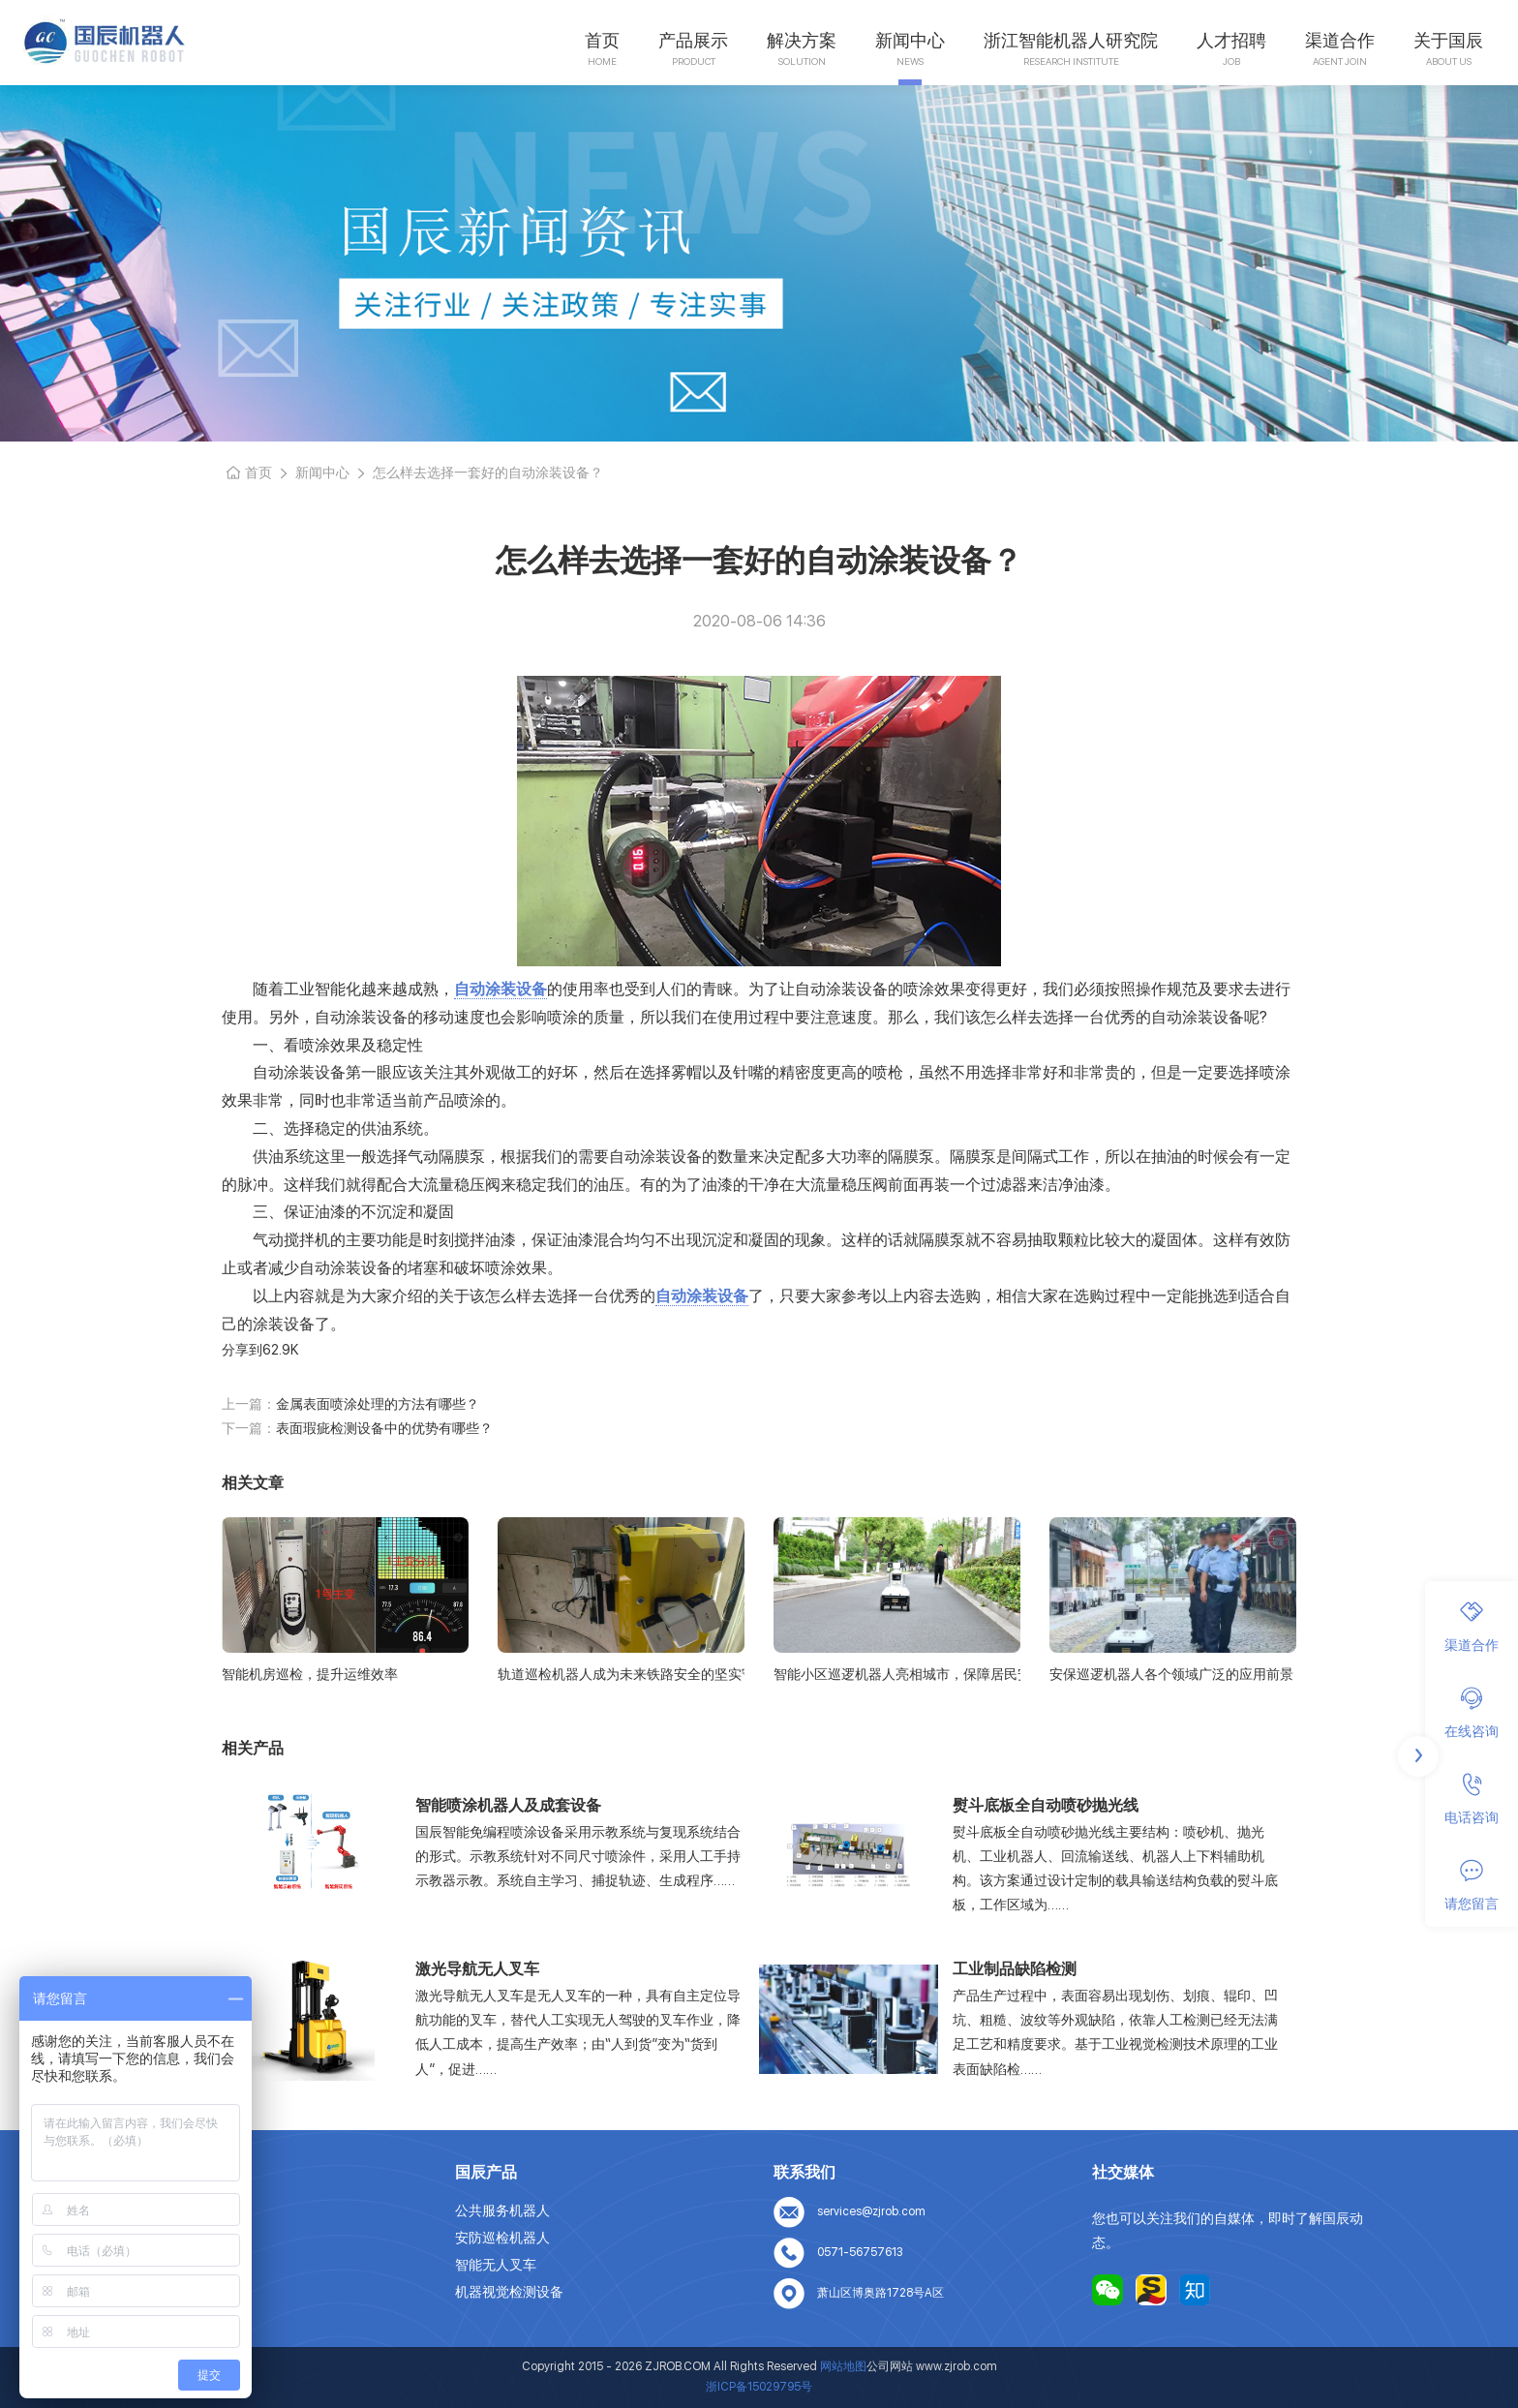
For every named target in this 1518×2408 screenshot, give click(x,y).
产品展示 (693, 40)
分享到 (242, 1349)
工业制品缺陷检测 (1015, 1969)
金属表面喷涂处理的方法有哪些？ (377, 1404)
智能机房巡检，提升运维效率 (310, 1674)
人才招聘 (1231, 40)
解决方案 (801, 40)
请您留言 (1471, 1885)
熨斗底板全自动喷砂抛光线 (1045, 1805)
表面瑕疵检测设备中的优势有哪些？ (384, 1428)
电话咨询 (1471, 1799)
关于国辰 (1448, 40)
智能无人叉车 (495, 2264)
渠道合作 (1340, 40)
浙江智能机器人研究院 (1071, 40)
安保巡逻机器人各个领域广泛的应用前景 (1171, 1674)
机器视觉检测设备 (509, 2292)
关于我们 (164, 2237)
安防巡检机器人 (502, 2237)
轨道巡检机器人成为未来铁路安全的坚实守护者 (621, 1674)
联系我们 (164, 2292)
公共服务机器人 (502, 2210)
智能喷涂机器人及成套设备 (508, 1805)
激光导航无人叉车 (477, 1969)
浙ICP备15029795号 (759, 2386)
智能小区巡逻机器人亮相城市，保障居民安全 (897, 1674)
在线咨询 (1471, 1713)
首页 (602, 40)
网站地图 (164, 2319)
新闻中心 (910, 40)
